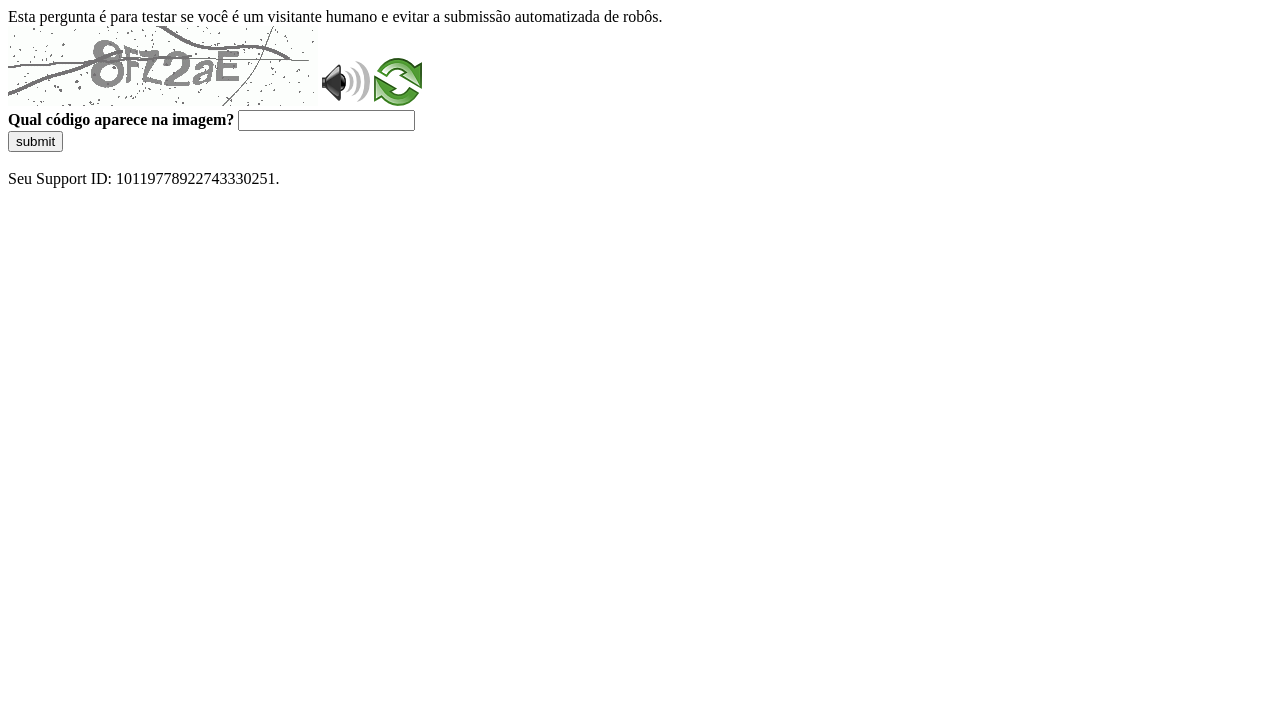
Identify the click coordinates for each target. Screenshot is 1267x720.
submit (35, 141)
